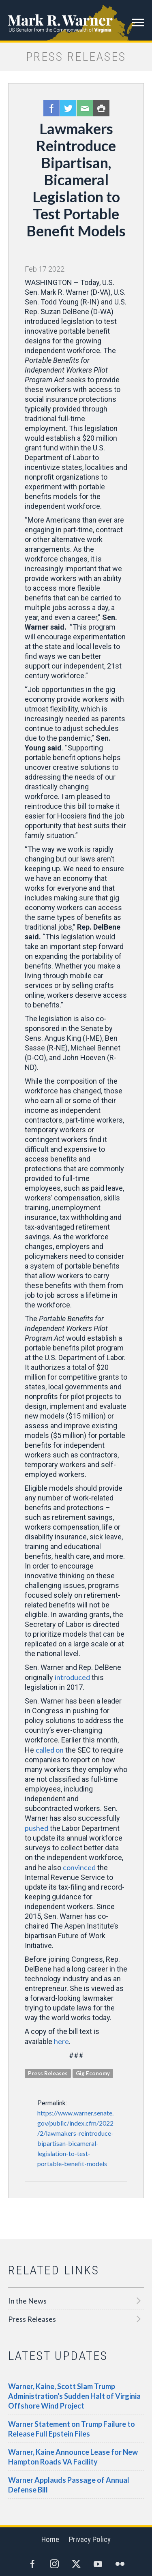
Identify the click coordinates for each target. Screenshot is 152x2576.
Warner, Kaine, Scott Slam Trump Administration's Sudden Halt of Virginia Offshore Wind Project (74, 2396)
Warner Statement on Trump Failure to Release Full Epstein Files (71, 2429)
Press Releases (32, 2319)
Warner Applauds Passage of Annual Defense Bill (68, 2484)
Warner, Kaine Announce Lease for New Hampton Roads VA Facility (73, 2456)
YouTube (98, 2564)
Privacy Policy (90, 2539)
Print (101, 108)
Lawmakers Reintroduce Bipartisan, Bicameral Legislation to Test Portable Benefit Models (76, 180)
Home (50, 2539)
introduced (72, 1677)
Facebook (51, 108)
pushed (36, 1828)
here (61, 2041)
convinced (79, 1867)
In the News (27, 2300)
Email (85, 108)
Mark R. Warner (76, 20)
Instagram (54, 2564)
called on (50, 1749)
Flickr (120, 2564)
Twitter (68, 108)
